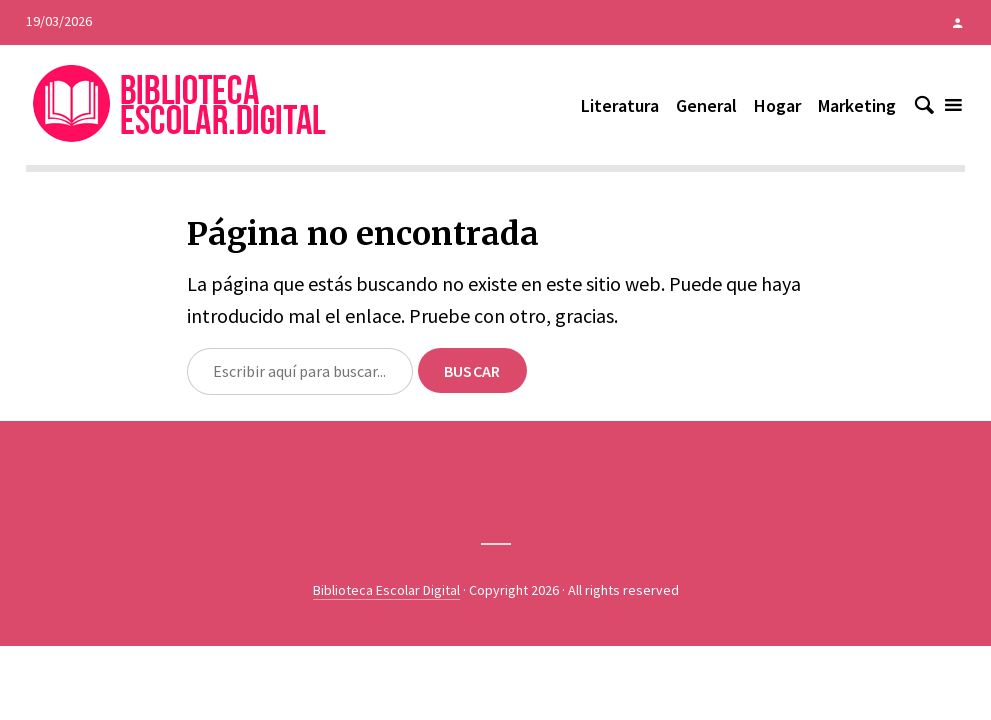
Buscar (472, 371)
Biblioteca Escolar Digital (386, 590)
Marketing (857, 105)
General (706, 105)
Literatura (620, 105)
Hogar (777, 105)
